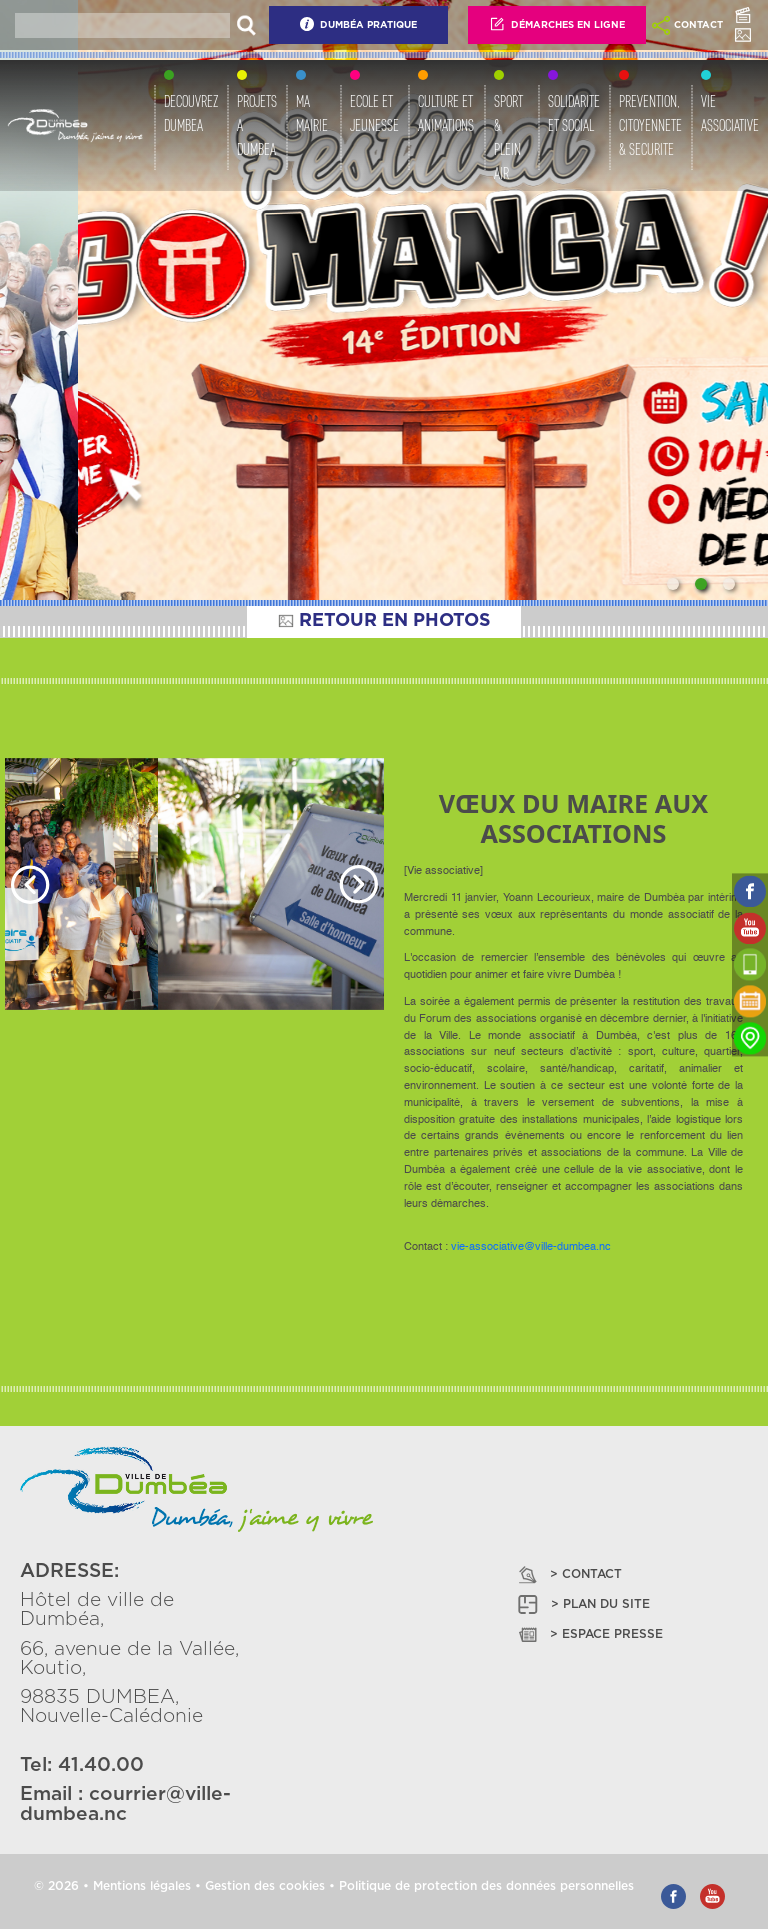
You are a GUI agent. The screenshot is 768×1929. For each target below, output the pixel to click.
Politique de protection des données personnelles (486, 1886)
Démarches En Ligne (557, 24)
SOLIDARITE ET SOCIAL (574, 113)
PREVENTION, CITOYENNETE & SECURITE (650, 125)
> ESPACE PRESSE (589, 1634)
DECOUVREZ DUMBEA (191, 113)
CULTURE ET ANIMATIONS (446, 113)
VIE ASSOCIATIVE (730, 113)
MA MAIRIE (312, 113)
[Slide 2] (701, 584)
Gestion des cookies (265, 1886)
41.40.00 (101, 1765)
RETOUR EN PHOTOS (384, 621)
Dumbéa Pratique (358, 24)
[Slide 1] (673, 584)
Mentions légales (142, 1886)
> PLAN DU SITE (582, 1604)
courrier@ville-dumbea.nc (125, 1804)
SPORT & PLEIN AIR (508, 137)
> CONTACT (568, 1574)
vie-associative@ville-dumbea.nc (531, 1247)
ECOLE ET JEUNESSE (374, 113)
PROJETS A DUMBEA (257, 125)
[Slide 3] (729, 584)
